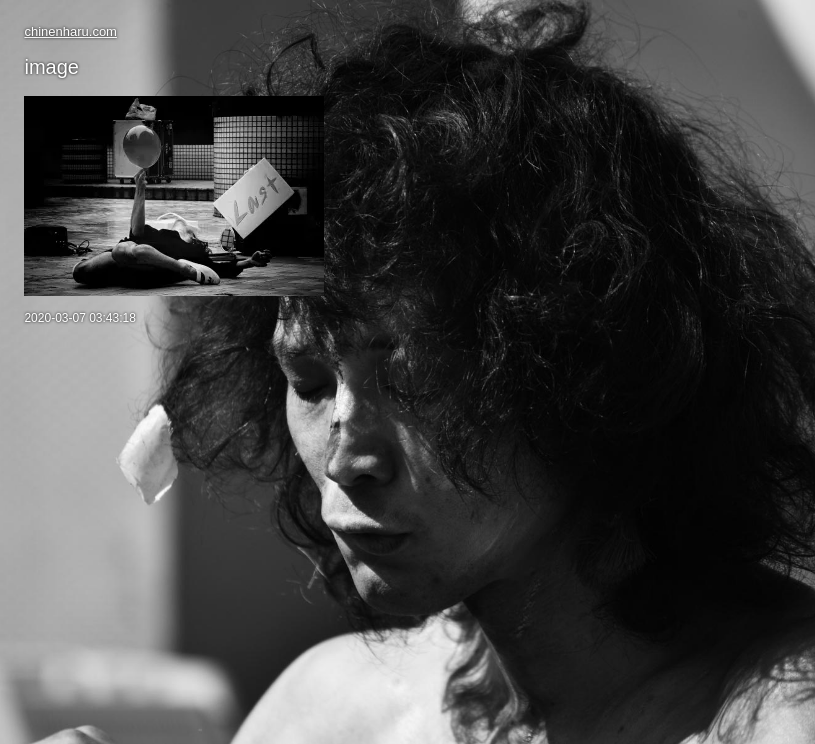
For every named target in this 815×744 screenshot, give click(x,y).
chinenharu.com (70, 31)
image (51, 67)
